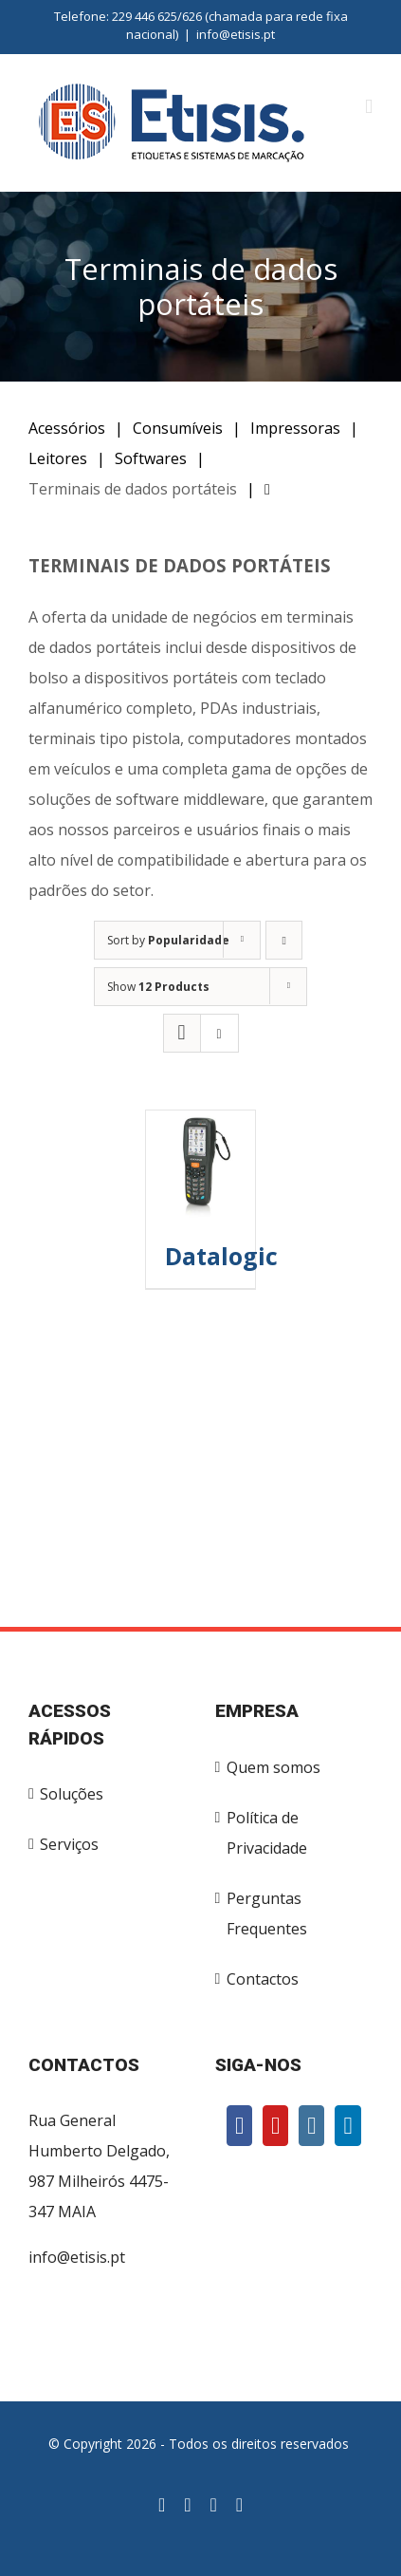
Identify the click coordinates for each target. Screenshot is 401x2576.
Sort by (168, 940)
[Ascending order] (283, 940)
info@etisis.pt (235, 34)
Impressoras (295, 428)
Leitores (57, 458)
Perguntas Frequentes (267, 1913)
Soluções (71, 1793)
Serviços (69, 1844)
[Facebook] (239, 2125)
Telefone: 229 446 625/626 (128, 16)
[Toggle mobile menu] (369, 107)
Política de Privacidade (267, 1832)
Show (158, 987)
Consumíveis (178, 428)
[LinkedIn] (347, 2125)
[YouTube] (275, 2125)
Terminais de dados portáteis (132, 488)
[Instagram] (311, 2125)
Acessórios (66, 428)
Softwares (151, 458)
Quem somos (273, 1767)
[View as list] (219, 1033)
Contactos (263, 1979)
